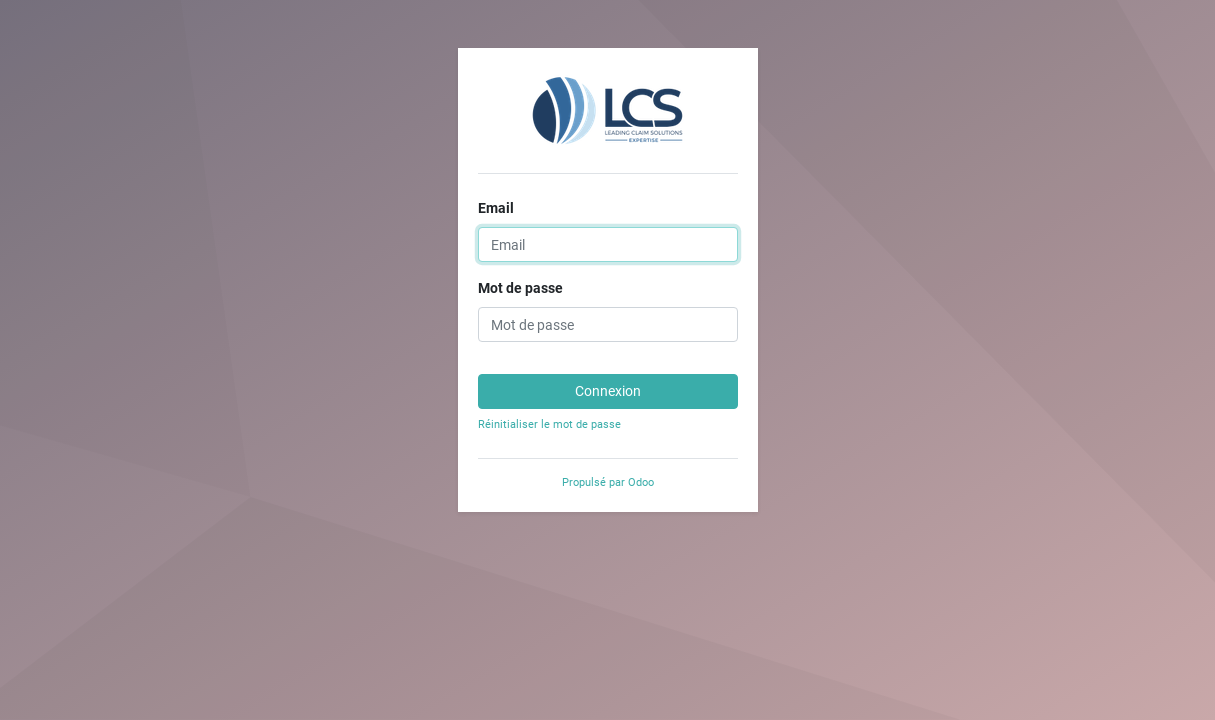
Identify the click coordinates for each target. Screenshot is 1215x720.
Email (496, 208)
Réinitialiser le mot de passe (549, 424)
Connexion (608, 391)
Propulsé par (608, 482)
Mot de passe (520, 288)
